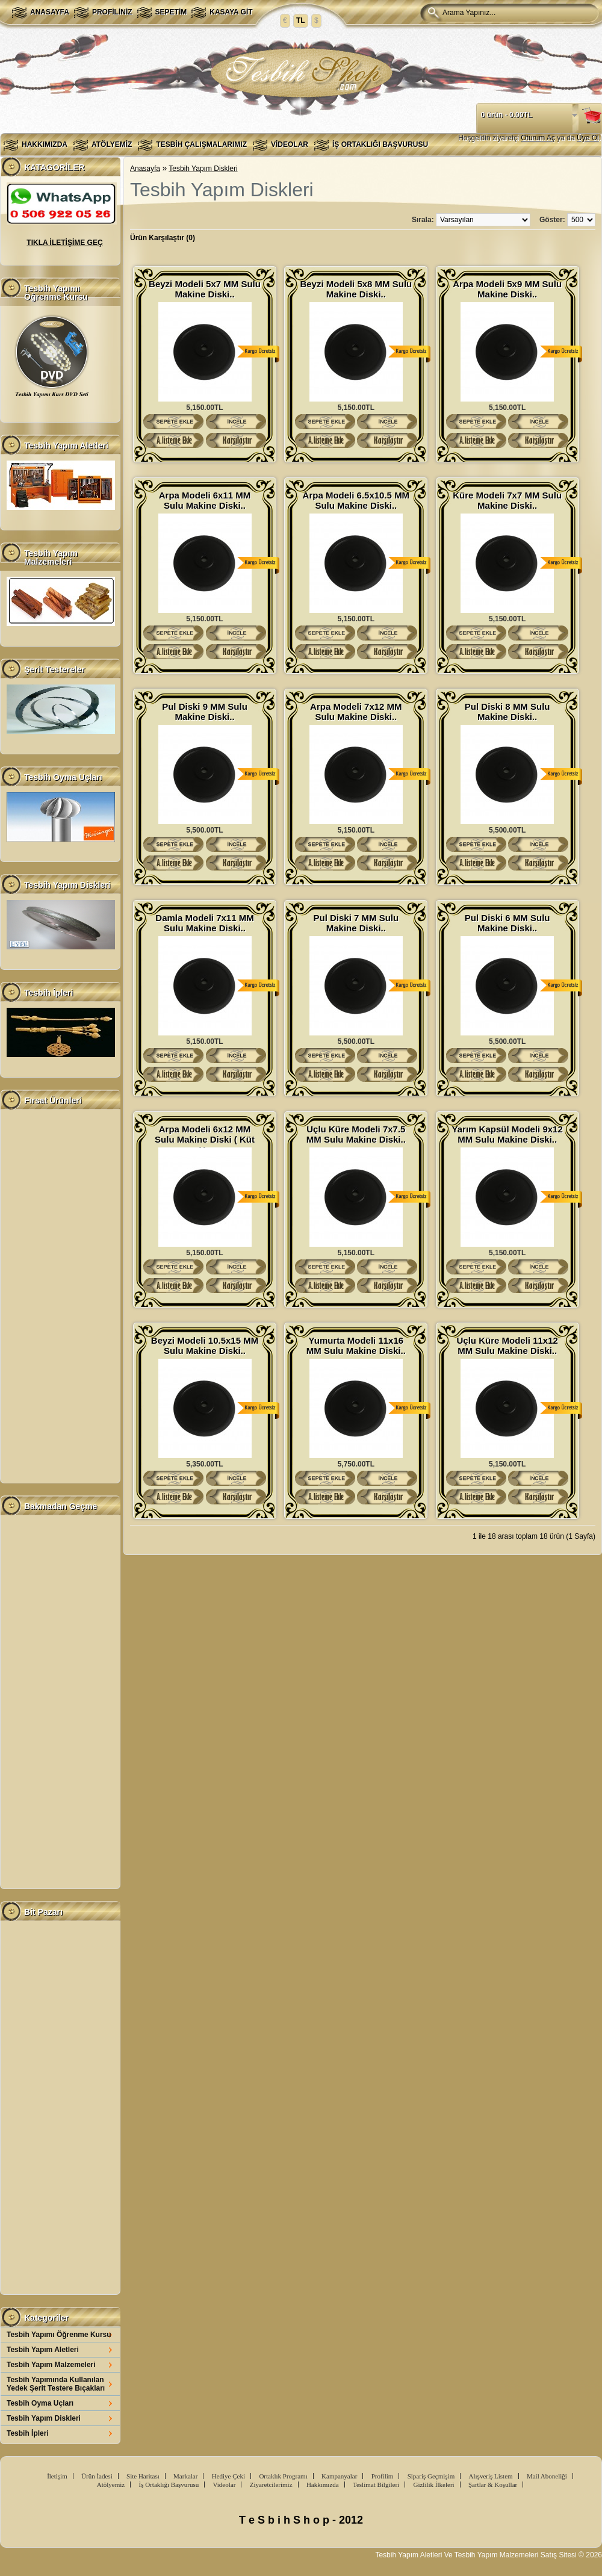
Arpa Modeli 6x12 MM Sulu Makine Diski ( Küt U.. (205, 1134)
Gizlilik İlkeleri (433, 2484)
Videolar (289, 144)
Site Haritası (143, 2476)
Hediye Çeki (228, 2476)
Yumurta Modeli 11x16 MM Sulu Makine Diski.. (356, 1345)
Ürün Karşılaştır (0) (162, 238)
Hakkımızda (44, 144)
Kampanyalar (339, 2476)
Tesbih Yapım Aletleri (43, 2349)
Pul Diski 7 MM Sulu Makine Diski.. (356, 923)
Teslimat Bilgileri (376, 2484)
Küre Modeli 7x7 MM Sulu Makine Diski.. (507, 500)
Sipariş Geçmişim (431, 2476)
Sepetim (171, 12)
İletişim (57, 2476)
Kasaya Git (230, 12)
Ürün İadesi (97, 2476)
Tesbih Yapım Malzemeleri (51, 2364)
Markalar (185, 2476)
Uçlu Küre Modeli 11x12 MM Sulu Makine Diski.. (506, 1345)
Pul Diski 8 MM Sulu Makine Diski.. (507, 711)
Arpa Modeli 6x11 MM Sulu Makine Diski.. (205, 500)
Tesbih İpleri (28, 2433)
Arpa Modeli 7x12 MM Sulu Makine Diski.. (356, 711)
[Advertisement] (60, 1296)
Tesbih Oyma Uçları (40, 2403)
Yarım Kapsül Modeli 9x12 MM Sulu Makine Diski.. (507, 1134)
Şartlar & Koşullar (492, 2484)
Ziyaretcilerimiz (271, 2484)
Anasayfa (49, 12)
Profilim (382, 2476)
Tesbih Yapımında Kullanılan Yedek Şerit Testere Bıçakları (56, 2384)
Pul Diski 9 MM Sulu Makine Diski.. (204, 711)
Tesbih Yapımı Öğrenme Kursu (59, 2334)
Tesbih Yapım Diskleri (44, 2418)
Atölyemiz (112, 144)
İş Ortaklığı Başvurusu (380, 144)
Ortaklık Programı (283, 2476)
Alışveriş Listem (491, 2476)
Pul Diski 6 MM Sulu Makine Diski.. (507, 923)
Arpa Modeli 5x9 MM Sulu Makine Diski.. (507, 289)
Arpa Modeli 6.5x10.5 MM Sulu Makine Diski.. (356, 500)
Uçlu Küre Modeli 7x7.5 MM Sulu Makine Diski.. (356, 1134)
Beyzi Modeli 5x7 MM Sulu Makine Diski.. (205, 289)
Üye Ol (588, 138)
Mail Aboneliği (547, 2476)
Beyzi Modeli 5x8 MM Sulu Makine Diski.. (356, 289)
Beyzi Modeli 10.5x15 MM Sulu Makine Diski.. (204, 1345)
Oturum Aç (538, 138)
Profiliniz (112, 12)
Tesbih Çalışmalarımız (201, 144)
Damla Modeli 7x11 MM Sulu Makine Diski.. (204, 923)
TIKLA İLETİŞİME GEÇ (64, 242)
